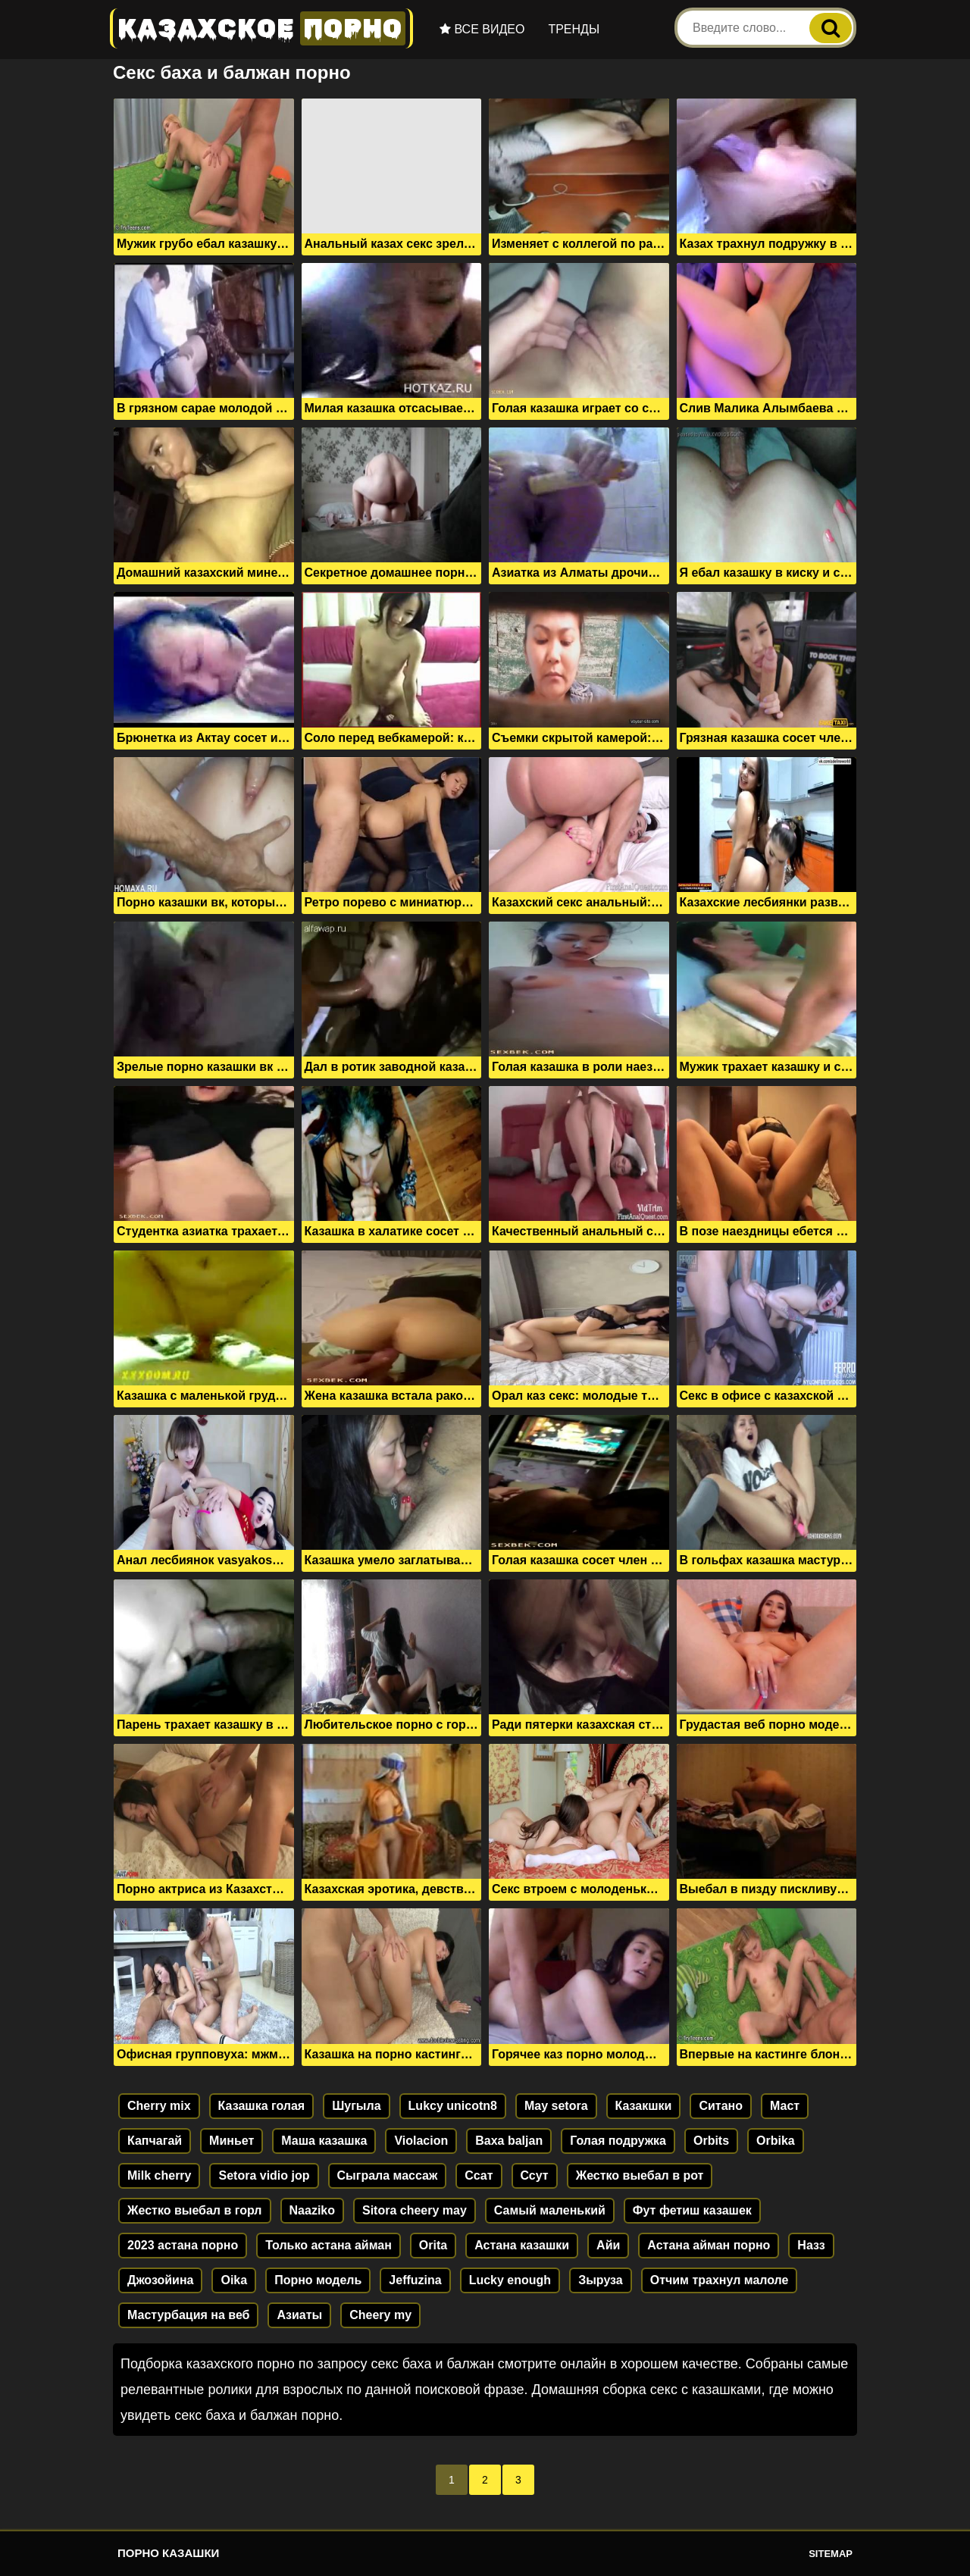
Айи (608, 2245)
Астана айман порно (708, 2245)
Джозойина (160, 2280)
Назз (810, 2245)
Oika (234, 2280)
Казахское (261, 28)
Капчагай (154, 2140)
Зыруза (600, 2280)
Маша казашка (324, 2140)
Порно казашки (168, 2552)
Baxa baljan (509, 2140)
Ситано (721, 2105)
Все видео (482, 29)
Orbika (775, 2140)
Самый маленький (549, 2210)
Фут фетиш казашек (692, 2210)
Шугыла (356, 2105)
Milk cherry (159, 2175)
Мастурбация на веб (188, 2314)
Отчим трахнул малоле (719, 2280)
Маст (784, 2105)
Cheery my (380, 2314)
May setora (556, 2105)
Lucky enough (510, 2280)
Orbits (711, 2140)
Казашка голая (261, 2105)
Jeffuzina (415, 2280)
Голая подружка (618, 2140)
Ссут (535, 2175)
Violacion (421, 2140)
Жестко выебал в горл (194, 2210)
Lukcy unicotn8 (452, 2105)
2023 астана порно (182, 2245)
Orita (433, 2245)
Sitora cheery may (414, 2210)
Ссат (479, 2175)
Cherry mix (159, 2105)
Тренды (573, 29)
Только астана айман (328, 2245)
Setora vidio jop (263, 2175)
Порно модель (317, 2280)
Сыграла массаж (387, 2175)
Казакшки (643, 2105)
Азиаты (299, 2314)
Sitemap (831, 2553)
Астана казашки (521, 2245)
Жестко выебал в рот (640, 2175)
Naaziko (312, 2210)
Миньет (231, 2140)
